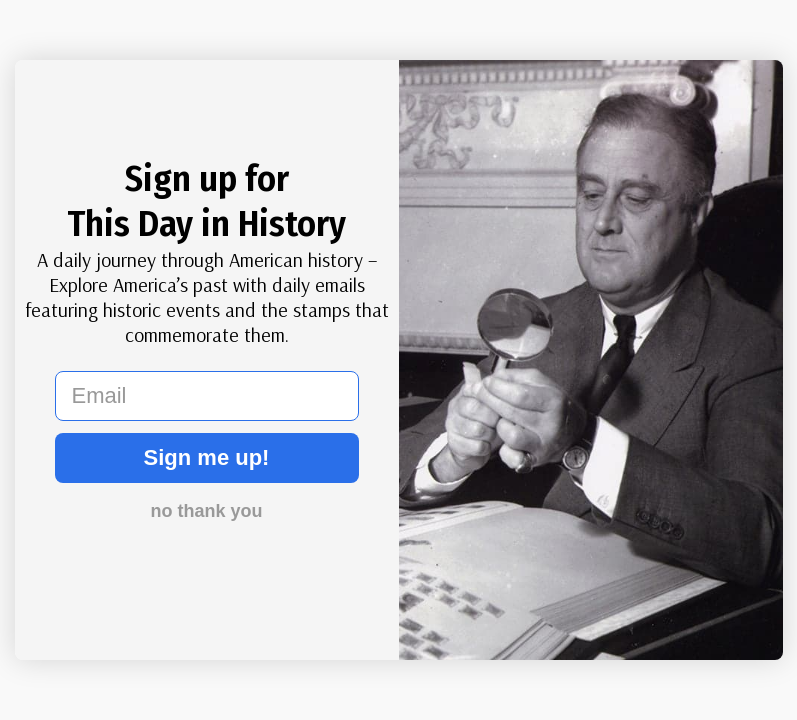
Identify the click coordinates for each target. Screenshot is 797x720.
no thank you (207, 511)
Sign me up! (207, 457)
